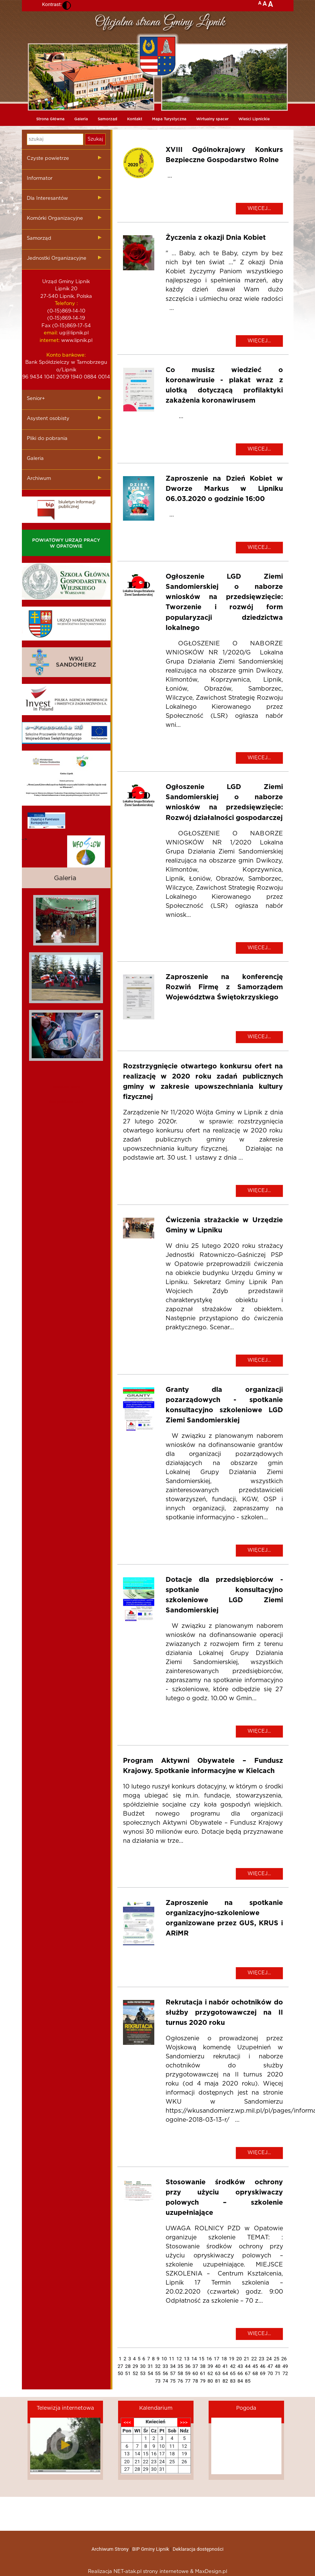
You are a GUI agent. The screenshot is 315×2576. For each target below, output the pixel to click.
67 (247, 2373)
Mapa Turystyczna (169, 119)
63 (218, 2373)
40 (218, 2366)
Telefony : (66, 303)
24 (269, 2358)
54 (150, 2373)
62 (210, 2373)
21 (246, 2358)
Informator (39, 178)
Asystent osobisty (48, 418)
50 (120, 2373)
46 (263, 2366)
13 (186, 2358)
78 (195, 2381)
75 (173, 2381)
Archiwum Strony (110, 2549)
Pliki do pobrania (47, 438)
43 (240, 2366)
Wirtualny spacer (212, 119)
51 (128, 2373)
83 (233, 2381)
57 (173, 2373)
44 (247, 2366)
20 (239, 2358)
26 (284, 2358)
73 (158, 2381)
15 (201, 2358)
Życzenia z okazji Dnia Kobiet (216, 237)
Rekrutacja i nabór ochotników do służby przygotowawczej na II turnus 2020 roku (224, 2012)
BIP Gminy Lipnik (150, 2549)
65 (233, 2373)
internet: (50, 340)
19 (232, 2358)
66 (240, 2373)
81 (218, 2381)
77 (188, 2381)
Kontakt (134, 119)
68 (255, 2373)
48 (278, 2366)
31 (150, 2366)
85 (247, 2381)
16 (209, 2358)
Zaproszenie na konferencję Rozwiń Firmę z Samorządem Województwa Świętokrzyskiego (224, 987)
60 (195, 2373)
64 (225, 2373)
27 (120, 2366)
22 (254, 2358)
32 (158, 2366)
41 (225, 2366)
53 (143, 2373)
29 (135, 2366)
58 (180, 2373)
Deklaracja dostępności (198, 2549)
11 (172, 2358)
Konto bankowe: (66, 355)
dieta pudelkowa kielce (66, 1102)
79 (203, 2381)
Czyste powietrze (48, 158)
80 (210, 2381)
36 (188, 2366)
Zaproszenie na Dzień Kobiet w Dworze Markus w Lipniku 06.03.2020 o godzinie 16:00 (224, 489)
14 (194, 2358)
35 (180, 2366)
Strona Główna (50, 119)
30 (143, 2366)
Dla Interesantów (47, 198)
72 (285, 2373)
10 (164, 2358)
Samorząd (107, 119)
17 (217, 2358)
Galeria (81, 119)
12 (179, 2358)
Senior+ (36, 398)
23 (261, 2358)
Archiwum (39, 478)
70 (270, 2373)
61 (203, 2373)
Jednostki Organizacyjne (56, 258)
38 (203, 2366)
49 (285, 2366)
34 (173, 2366)
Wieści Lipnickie (254, 119)
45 (255, 2366)
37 (195, 2366)
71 (278, 2373)
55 (158, 2373)
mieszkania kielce (65, 1087)
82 (225, 2381)
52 (135, 2373)
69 (263, 2373)
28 (128, 2366)
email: (51, 333)
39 (210, 2366)
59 (188, 2373)
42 (233, 2366)
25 (277, 2358)
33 (165, 2366)
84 (240, 2381)
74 (165, 2381)
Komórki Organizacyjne (55, 218)
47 (270, 2366)
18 (224, 2358)
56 (165, 2373)
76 (180, 2381)
